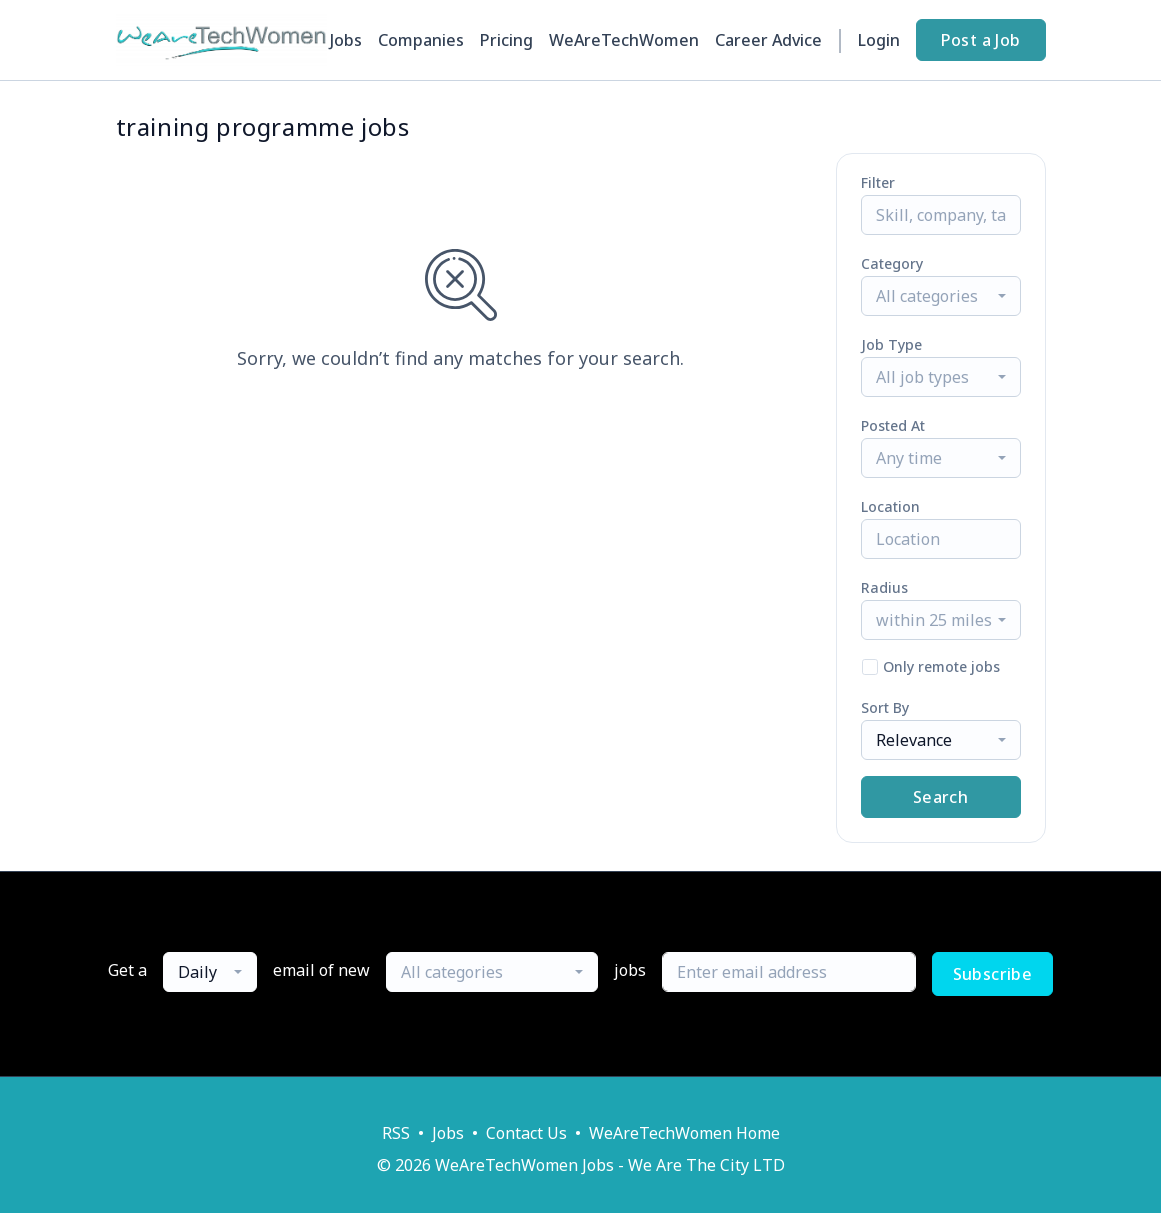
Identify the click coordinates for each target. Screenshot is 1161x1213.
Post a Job (981, 40)
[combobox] (941, 296)
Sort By (885, 707)
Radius (884, 587)
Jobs (346, 40)
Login (879, 40)
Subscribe (993, 974)
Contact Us (526, 1133)
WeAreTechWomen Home (684, 1133)
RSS (396, 1133)
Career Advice (768, 40)
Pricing (506, 40)
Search (940, 797)
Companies (421, 40)
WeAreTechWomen (624, 40)
